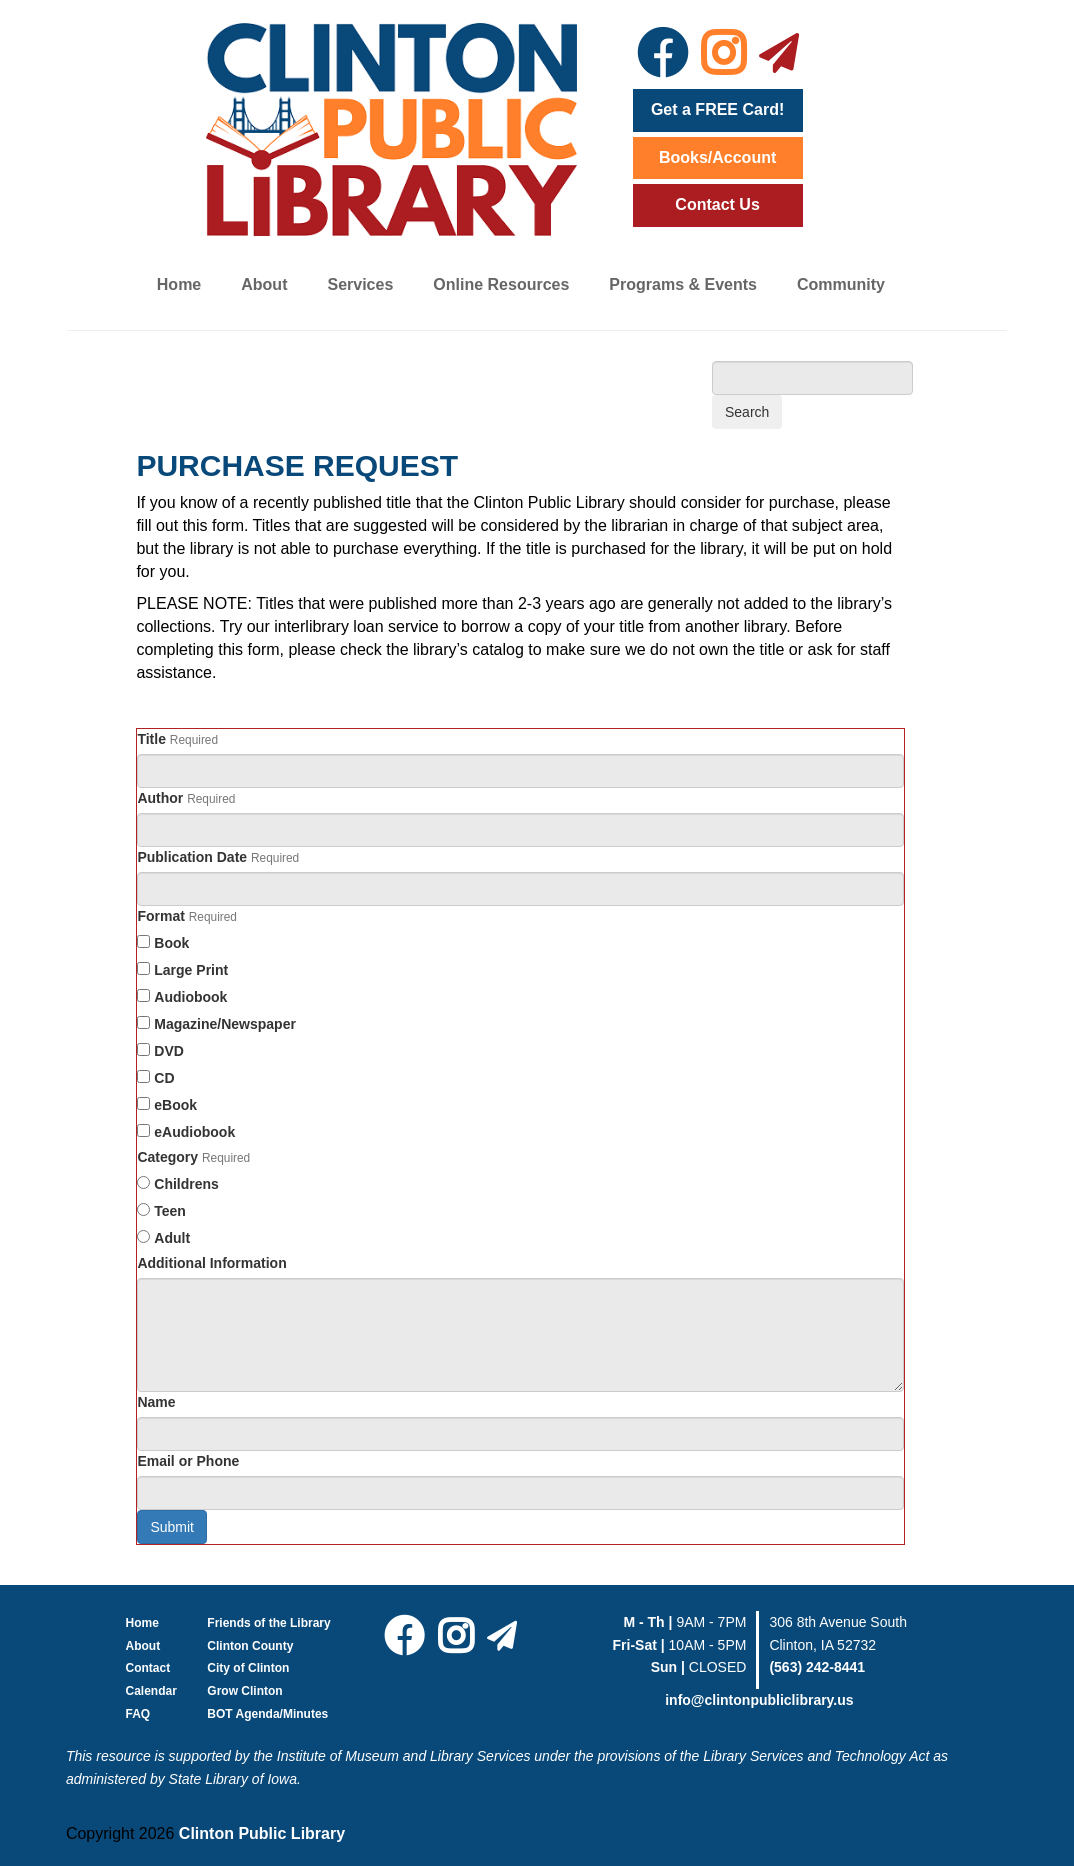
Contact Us (717, 204)
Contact (148, 1668)
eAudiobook (194, 1132)
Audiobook (190, 997)
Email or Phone (188, 1461)
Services (360, 284)
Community (841, 284)
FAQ (138, 1714)
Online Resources (501, 284)
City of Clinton (248, 1668)
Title (151, 739)
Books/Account (717, 157)
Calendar (151, 1691)
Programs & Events (683, 284)
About (264, 284)
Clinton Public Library (262, 1833)
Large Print (191, 970)
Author (160, 798)
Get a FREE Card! (717, 109)
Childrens (186, 1184)
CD (164, 1078)
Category (167, 1157)
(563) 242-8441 (817, 1667)
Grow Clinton (244, 1691)
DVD (169, 1051)
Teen (170, 1211)
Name (156, 1402)
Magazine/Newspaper (225, 1024)
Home (179, 284)
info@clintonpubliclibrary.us (759, 1700)
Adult (172, 1238)
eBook (175, 1105)
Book (171, 943)
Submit (172, 1527)
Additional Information (211, 1263)
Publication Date (192, 857)
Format (160, 916)
